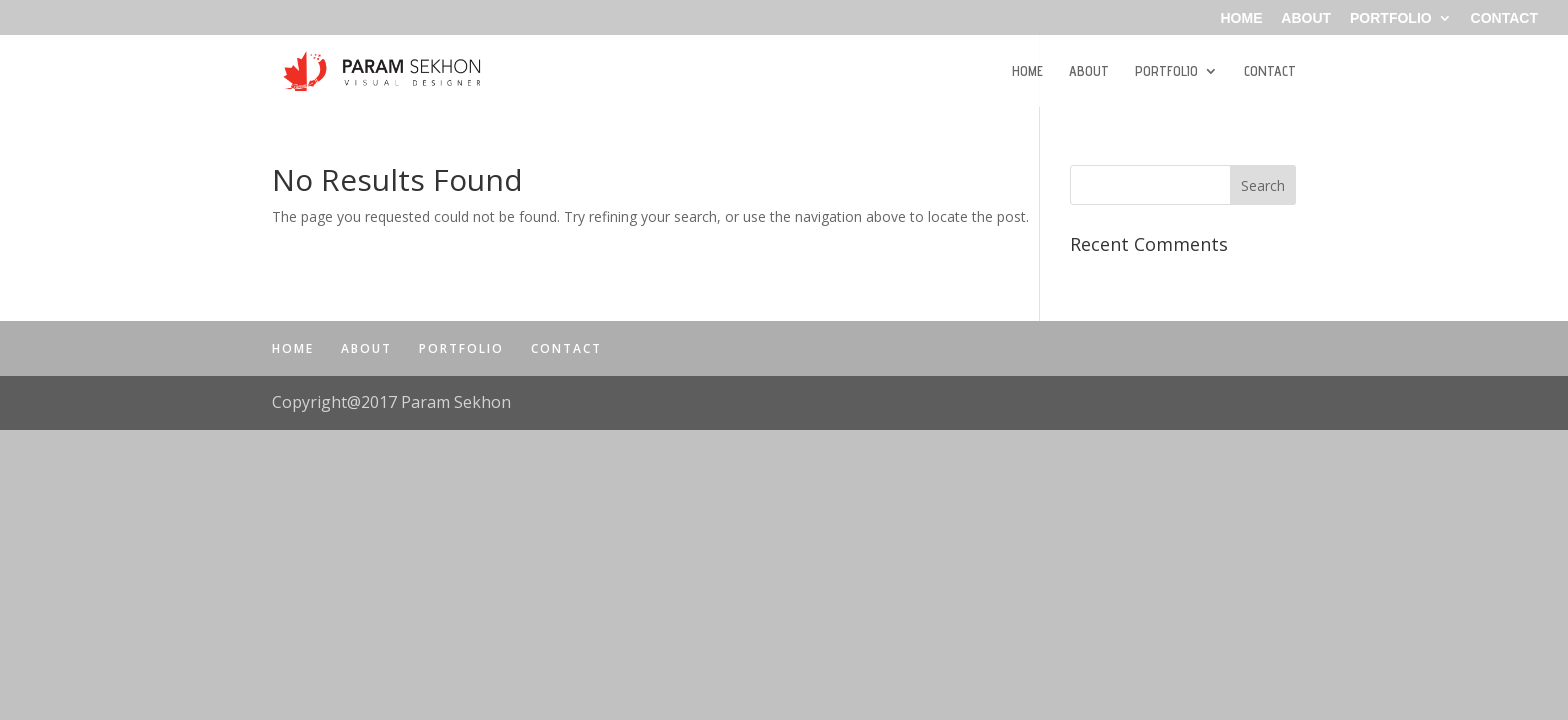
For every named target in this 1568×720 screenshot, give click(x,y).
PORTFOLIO (1391, 18)
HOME (1241, 18)
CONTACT (1504, 18)
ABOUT (1306, 18)
